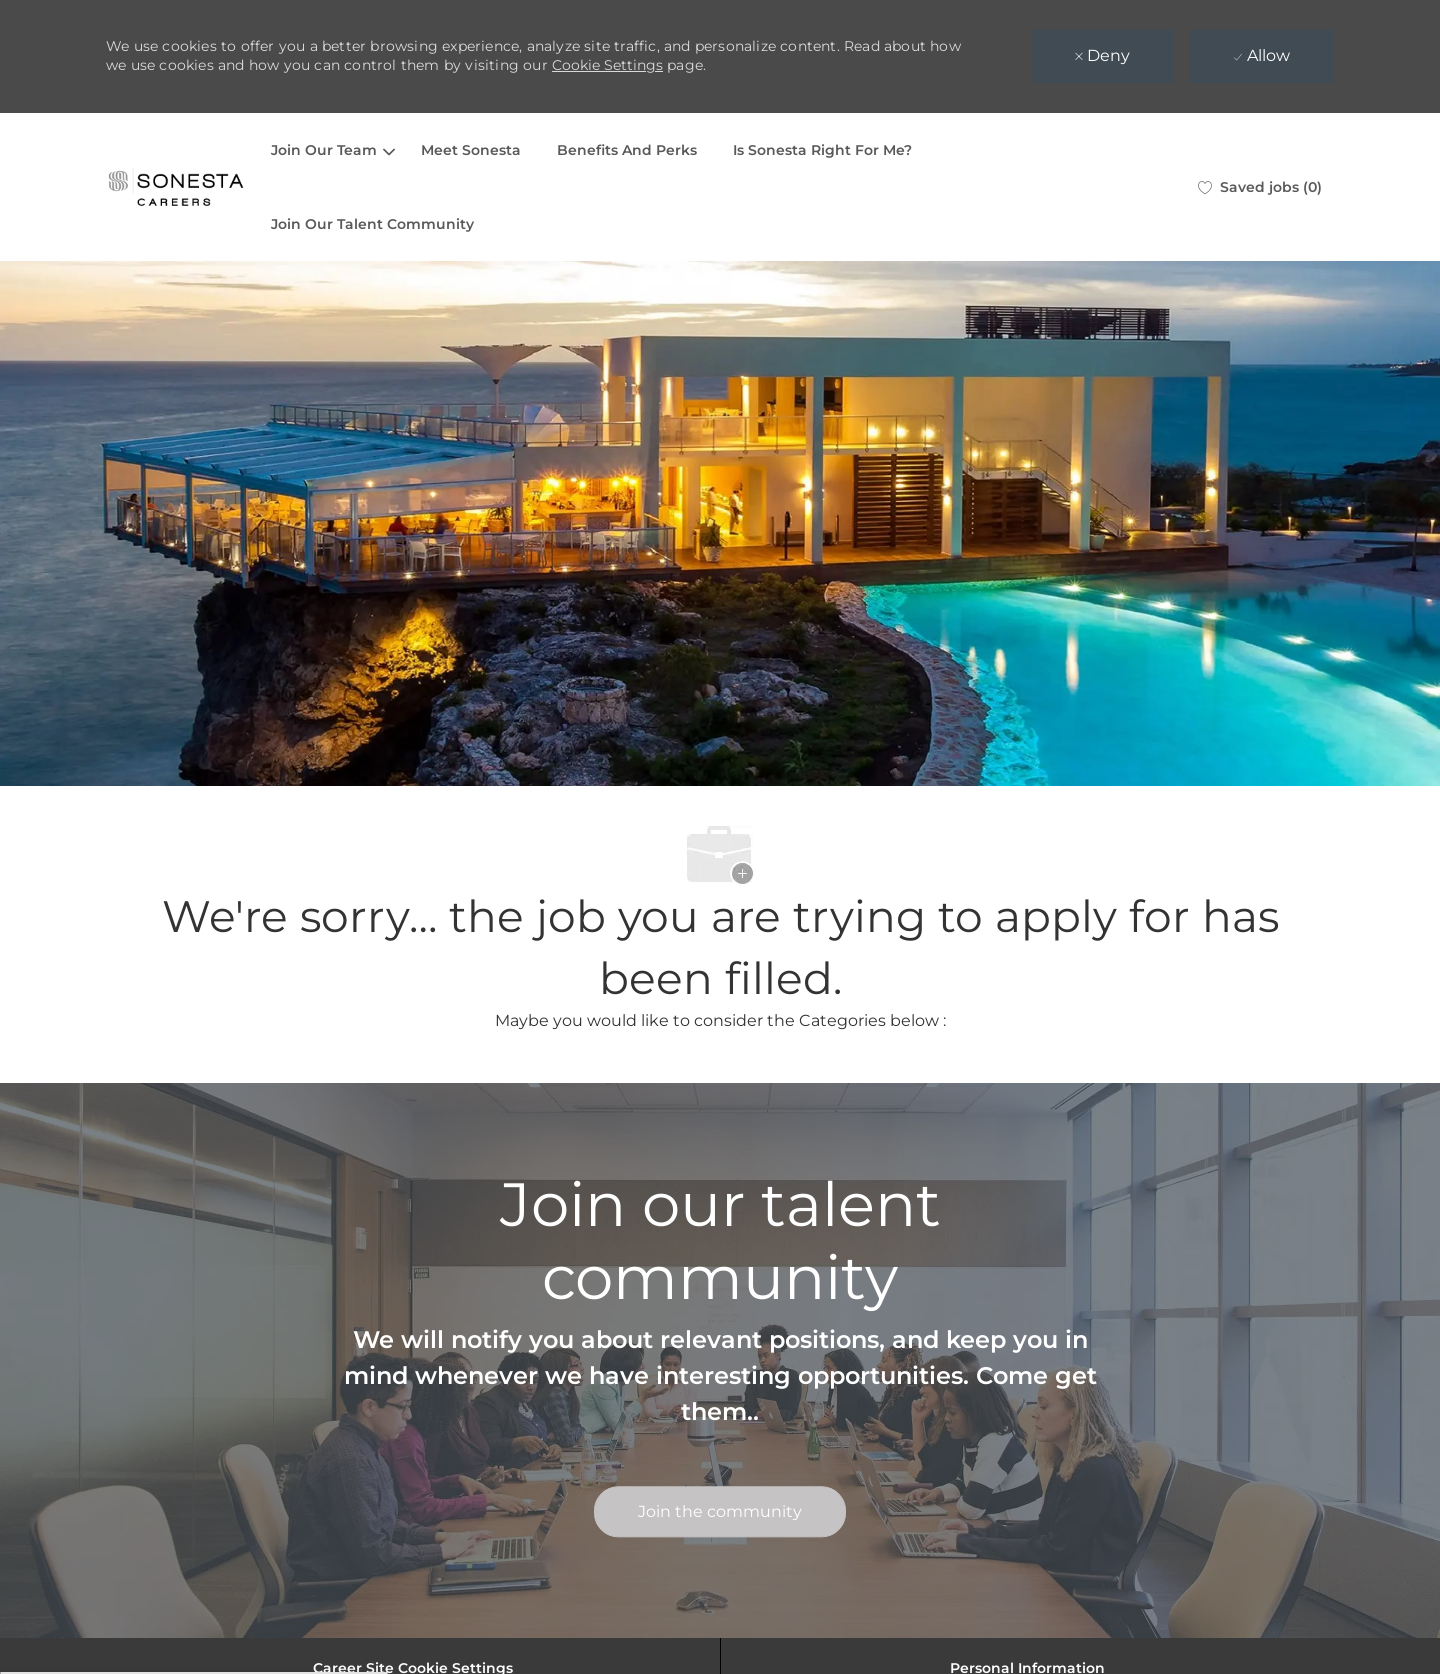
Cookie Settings (607, 65)
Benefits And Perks (627, 150)
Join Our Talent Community (372, 224)
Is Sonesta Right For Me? (822, 150)
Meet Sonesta (471, 150)
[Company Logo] (176, 187)
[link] (720, 1511)
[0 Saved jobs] (1260, 187)
